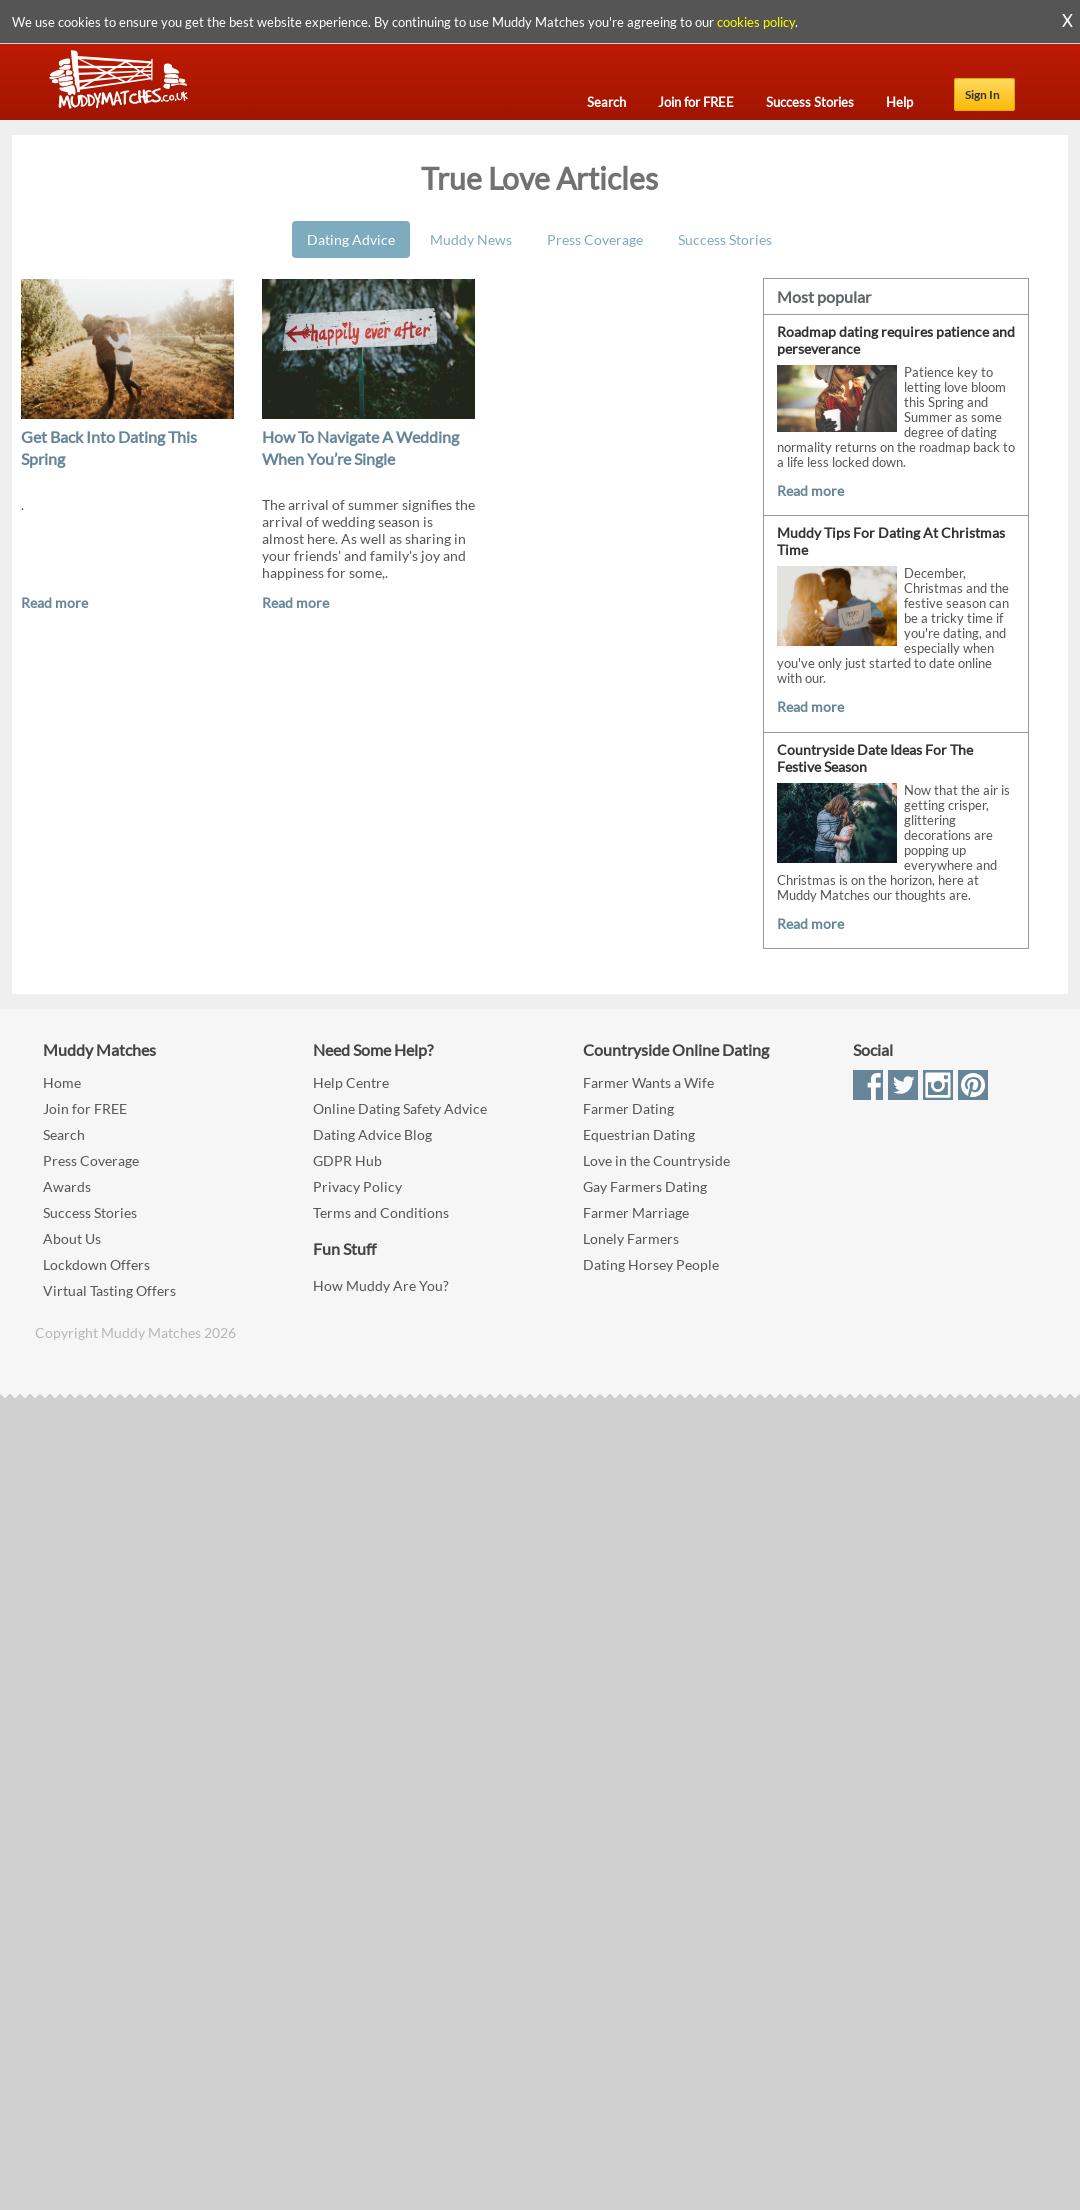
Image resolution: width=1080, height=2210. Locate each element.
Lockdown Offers (96, 1264)
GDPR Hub (347, 1160)
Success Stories (725, 239)
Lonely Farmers (631, 1238)
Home (62, 1082)
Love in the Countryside (656, 1160)
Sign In (982, 94)
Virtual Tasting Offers (109, 1290)
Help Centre (351, 1082)
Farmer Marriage (636, 1212)
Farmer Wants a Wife (648, 1082)
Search (64, 1134)
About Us (72, 1238)
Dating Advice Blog (372, 1134)
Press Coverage (595, 239)
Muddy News (471, 239)
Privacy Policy (357, 1186)
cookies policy (756, 22)
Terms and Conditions (381, 1212)
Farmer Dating (628, 1108)
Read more (54, 602)
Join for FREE (85, 1108)
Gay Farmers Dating (645, 1186)
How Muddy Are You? (381, 1285)
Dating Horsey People (651, 1264)
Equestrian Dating (639, 1134)
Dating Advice (351, 239)
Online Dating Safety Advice (400, 1108)
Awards (67, 1186)
